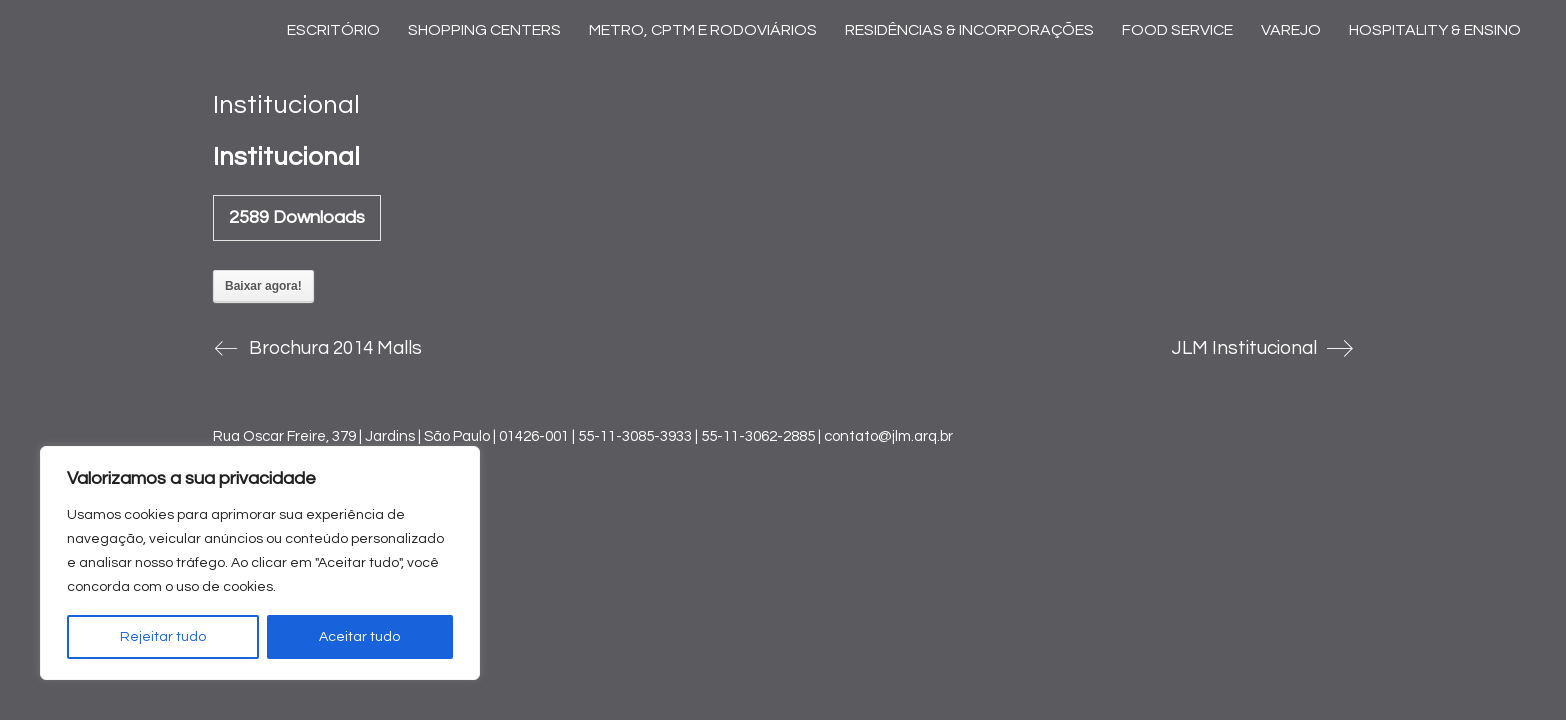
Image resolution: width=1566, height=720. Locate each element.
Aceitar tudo (359, 637)
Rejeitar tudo (163, 637)
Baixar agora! (263, 286)
